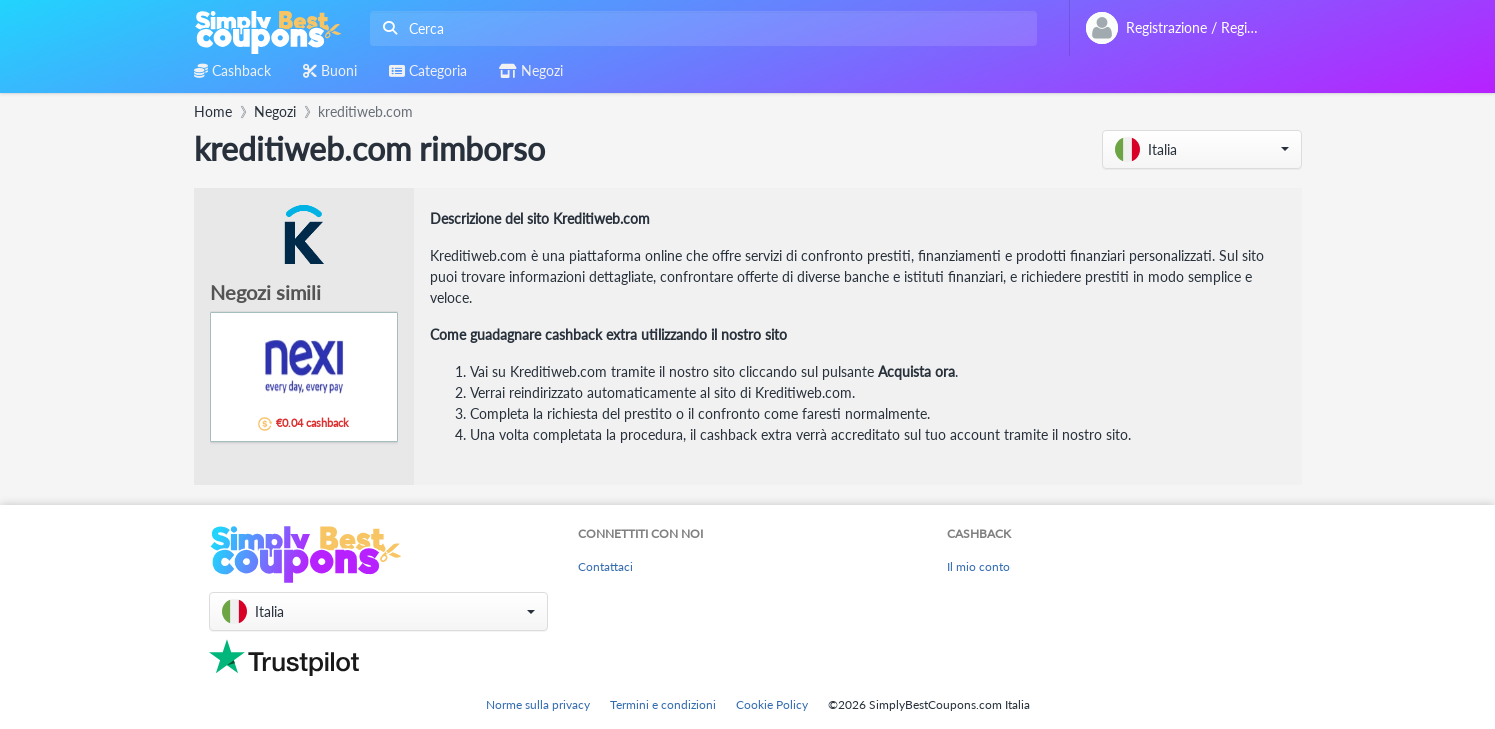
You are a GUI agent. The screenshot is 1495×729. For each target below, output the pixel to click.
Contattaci (605, 566)
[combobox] (699, 28)
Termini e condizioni (663, 704)
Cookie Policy (772, 704)
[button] (1202, 149)
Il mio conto (978, 566)
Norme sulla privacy (538, 704)
